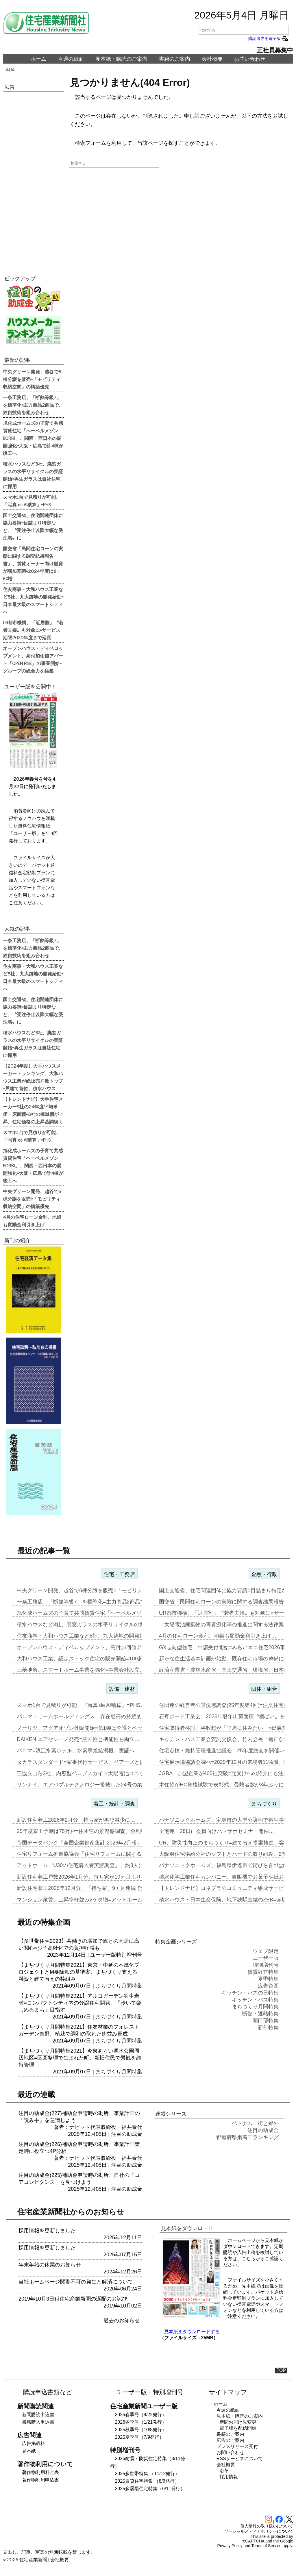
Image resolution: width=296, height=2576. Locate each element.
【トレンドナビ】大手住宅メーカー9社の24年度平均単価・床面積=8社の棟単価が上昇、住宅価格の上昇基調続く (33, 1110)
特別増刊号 (129, 1955)
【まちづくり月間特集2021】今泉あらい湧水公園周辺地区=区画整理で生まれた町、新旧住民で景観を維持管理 (79, 2058)
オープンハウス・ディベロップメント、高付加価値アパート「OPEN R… (102, 1647)
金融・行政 (264, 1574)
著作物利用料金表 (40, 2472)
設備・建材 (122, 1689)
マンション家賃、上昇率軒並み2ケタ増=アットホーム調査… (87, 1900)
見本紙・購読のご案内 (121, 59)
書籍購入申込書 (38, 2422)
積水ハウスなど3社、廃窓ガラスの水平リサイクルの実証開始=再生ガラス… (106, 1624)
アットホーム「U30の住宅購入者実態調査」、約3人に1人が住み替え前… (102, 1865)
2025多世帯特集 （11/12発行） (147, 2473)
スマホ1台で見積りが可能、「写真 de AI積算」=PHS (31, 500)
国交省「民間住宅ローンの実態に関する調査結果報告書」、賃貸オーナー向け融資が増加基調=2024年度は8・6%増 (33, 563)
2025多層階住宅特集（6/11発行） (150, 2488)
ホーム (38, 59)
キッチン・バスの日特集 (250, 1993)
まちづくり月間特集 (118, 1986)
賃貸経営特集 (263, 1972)
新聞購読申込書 (38, 2414)
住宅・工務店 (119, 1574)
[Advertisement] (33, 179)
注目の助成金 (126, 2134)
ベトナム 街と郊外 (255, 2123)
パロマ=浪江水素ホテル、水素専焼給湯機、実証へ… (78, 1750)
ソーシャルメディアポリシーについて (258, 2531)
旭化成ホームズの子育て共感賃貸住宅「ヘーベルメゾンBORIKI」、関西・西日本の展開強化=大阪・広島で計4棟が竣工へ (33, 438)
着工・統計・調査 (114, 1804)
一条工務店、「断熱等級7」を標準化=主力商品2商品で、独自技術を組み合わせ (33, 404)
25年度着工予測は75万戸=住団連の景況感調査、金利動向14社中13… (97, 1831)
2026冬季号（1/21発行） (140, 2422)
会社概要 (212, 59)
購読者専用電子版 (268, 38)
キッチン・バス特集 (255, 2000)
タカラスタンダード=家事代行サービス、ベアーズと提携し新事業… (96, 1762)
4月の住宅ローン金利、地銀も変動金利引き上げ (32, 1220)
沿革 (224, 2470)
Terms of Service (266, 2545)
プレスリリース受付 (237, 2446)
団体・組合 (264, 1689)
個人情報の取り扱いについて (266, 2526)
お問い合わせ (249, 59)
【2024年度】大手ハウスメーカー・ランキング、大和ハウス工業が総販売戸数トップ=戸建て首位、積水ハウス (33, 1077)
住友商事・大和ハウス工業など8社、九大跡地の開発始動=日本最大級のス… (106, 1636)
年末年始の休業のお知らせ (49, 2265)
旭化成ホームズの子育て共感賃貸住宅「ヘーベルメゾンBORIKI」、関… (101, 1613)
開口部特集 (266, 2020)
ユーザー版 (103, 1955)
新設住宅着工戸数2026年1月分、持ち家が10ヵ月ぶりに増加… (89, 1877)
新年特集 (268, 2027)
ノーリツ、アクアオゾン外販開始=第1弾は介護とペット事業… (90, 1728)
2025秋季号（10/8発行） (140, 2429)
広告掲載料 (33, 2443)
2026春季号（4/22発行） (140, 2414)
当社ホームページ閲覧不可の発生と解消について (75, 2282)
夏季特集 (268, 1979)
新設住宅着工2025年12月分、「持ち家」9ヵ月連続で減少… (87, 1888)
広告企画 (268, 1986)
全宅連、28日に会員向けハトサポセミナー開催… (216, 1831)
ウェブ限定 (266, 1951)
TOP (281, 2370)
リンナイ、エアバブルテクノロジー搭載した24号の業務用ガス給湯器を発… (105, 1785)
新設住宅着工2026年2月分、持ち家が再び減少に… (76, 1820)
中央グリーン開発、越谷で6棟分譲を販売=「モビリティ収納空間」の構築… (106, 1590)
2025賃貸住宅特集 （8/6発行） (147, 2481)
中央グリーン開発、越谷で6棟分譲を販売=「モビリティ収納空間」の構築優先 (32, 379)
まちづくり (264, 1804)
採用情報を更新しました (47, 2231)
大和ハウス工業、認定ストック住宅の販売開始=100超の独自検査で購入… (103, 1659)
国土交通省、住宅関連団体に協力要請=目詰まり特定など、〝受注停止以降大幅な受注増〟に (33, 526)
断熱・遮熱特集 (260, 2013)
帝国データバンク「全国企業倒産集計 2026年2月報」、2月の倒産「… (99, 1843)
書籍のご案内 (174, 59)
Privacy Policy (230, 2545)
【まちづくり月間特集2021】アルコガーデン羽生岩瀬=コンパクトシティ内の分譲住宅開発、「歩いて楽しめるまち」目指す (79, 2003)
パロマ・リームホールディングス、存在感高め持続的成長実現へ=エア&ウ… (106, 1716)
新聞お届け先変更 (237, 2422)
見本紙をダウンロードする (192, 2331)
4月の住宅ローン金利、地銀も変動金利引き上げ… (217, 1636)
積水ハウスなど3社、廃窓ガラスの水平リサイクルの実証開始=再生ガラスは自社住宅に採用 (33, 475)
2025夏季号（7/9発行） (139, 2437)
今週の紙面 (71, 59)
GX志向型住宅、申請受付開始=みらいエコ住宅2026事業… (227, 1647)
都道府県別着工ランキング (247, 2137)
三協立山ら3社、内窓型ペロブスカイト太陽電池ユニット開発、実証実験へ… (107, 1773)
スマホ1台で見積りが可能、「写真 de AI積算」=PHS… (81, 1705)
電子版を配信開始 (237, 2428)
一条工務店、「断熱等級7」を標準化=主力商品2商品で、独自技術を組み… (104, 1602)
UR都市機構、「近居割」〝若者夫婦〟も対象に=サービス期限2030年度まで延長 (33, 629)
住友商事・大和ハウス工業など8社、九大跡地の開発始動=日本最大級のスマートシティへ (33, 600)
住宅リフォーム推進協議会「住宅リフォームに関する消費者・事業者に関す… (108, 1854)
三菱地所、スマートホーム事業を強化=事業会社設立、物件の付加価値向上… (107, 1670)
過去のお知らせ (121, 2320)
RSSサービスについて (240, 2458)
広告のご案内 (230, 2440)
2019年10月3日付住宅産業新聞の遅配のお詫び (72, 2299)
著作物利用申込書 (40, 2479)
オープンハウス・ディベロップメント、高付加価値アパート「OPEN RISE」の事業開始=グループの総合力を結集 (33, 659)
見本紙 (29, 2451)
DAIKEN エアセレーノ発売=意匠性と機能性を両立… (78, 1739)
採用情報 (228, 2476)
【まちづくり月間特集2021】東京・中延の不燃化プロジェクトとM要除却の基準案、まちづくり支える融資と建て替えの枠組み (78, 1972)
